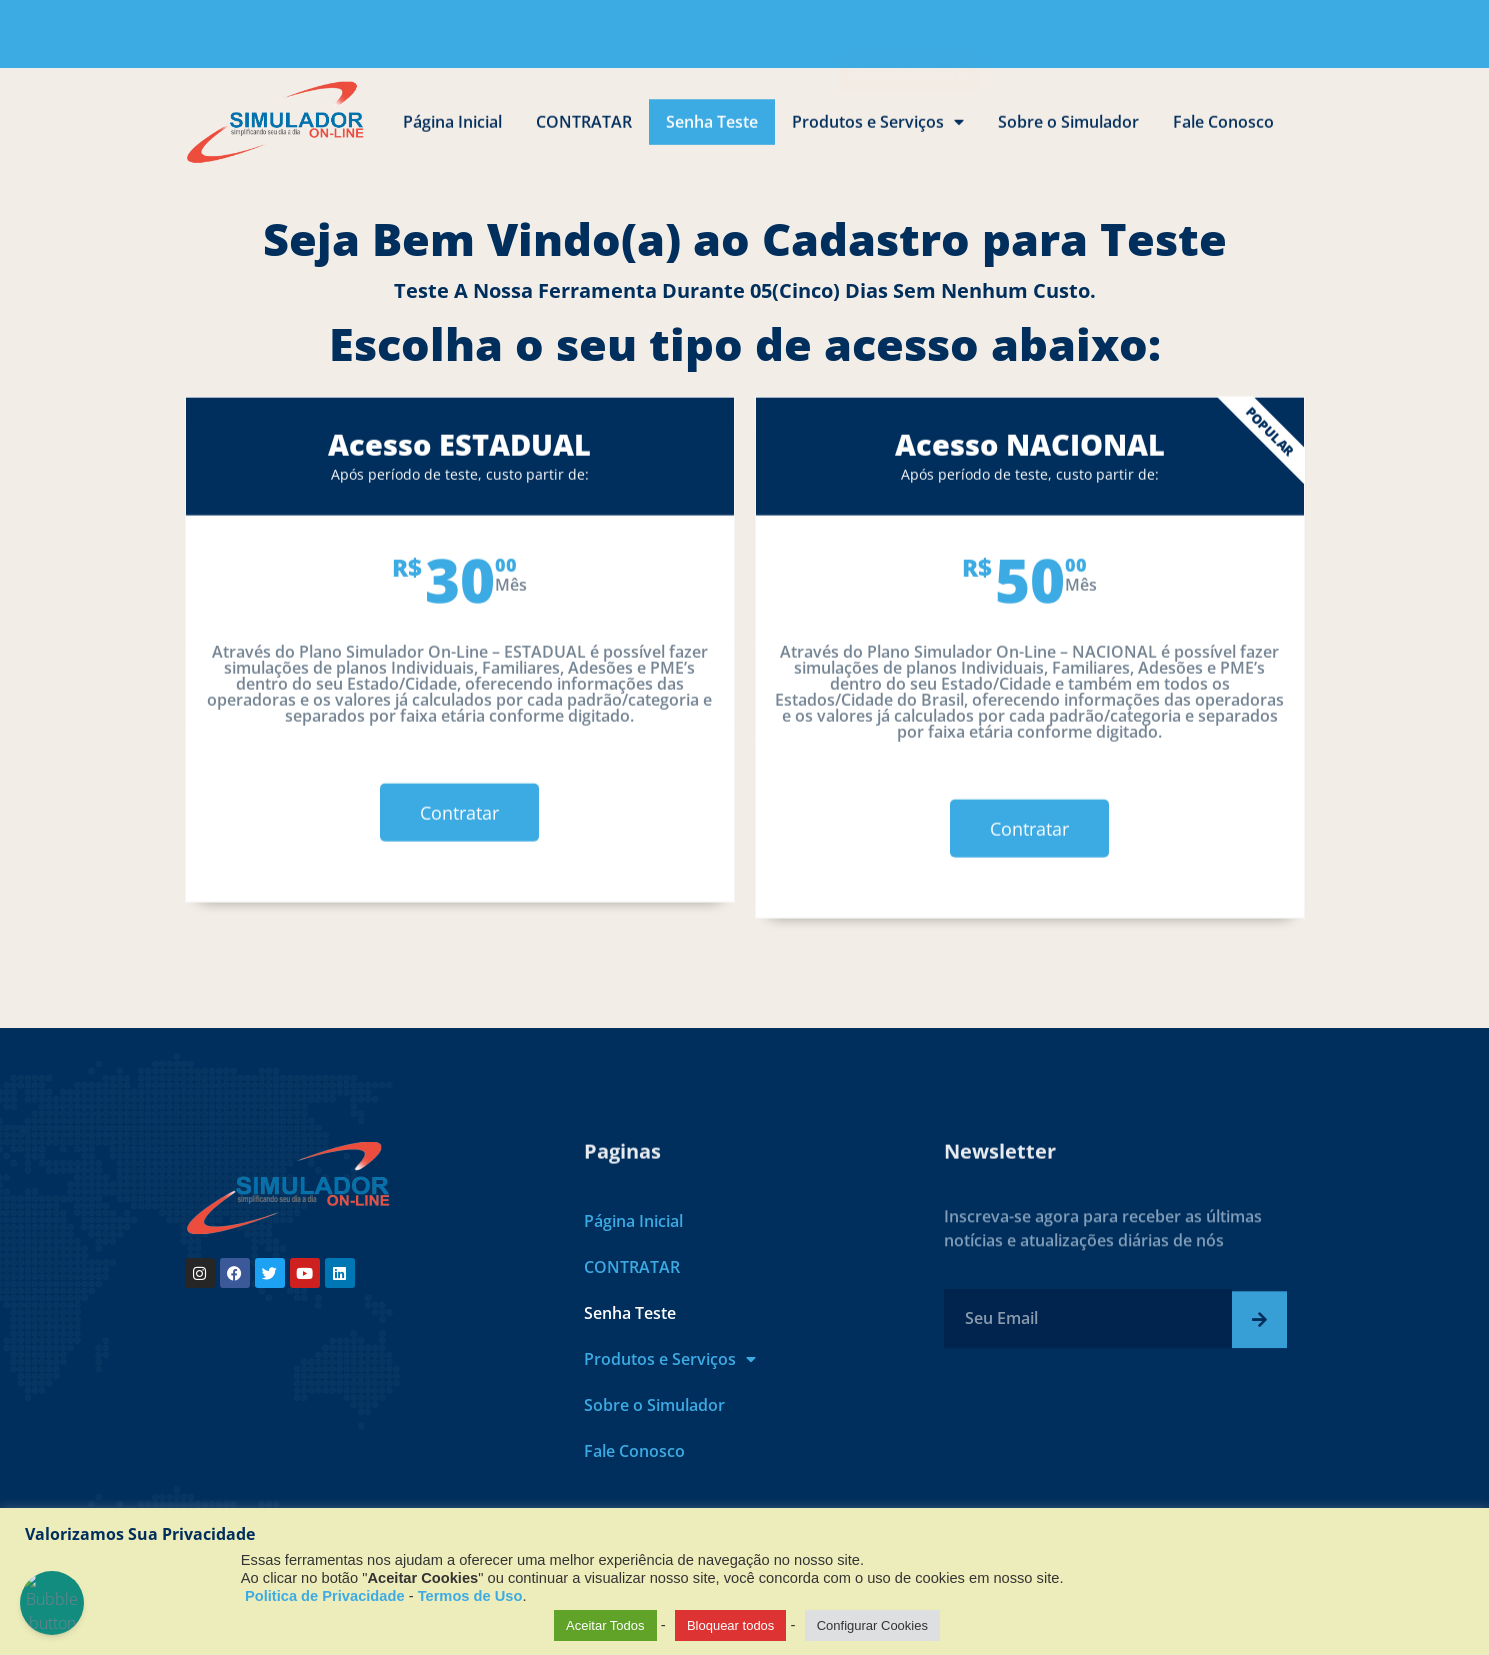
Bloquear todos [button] (730, 1625)
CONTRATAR (584, 130)
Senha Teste (712, 130)
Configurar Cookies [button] (872, 1625)
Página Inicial (452, 130)
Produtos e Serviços (878, 130)
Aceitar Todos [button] (605, 1625)
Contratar (459, 903)
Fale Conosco (1223, 130)
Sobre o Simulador (1068, 130)
